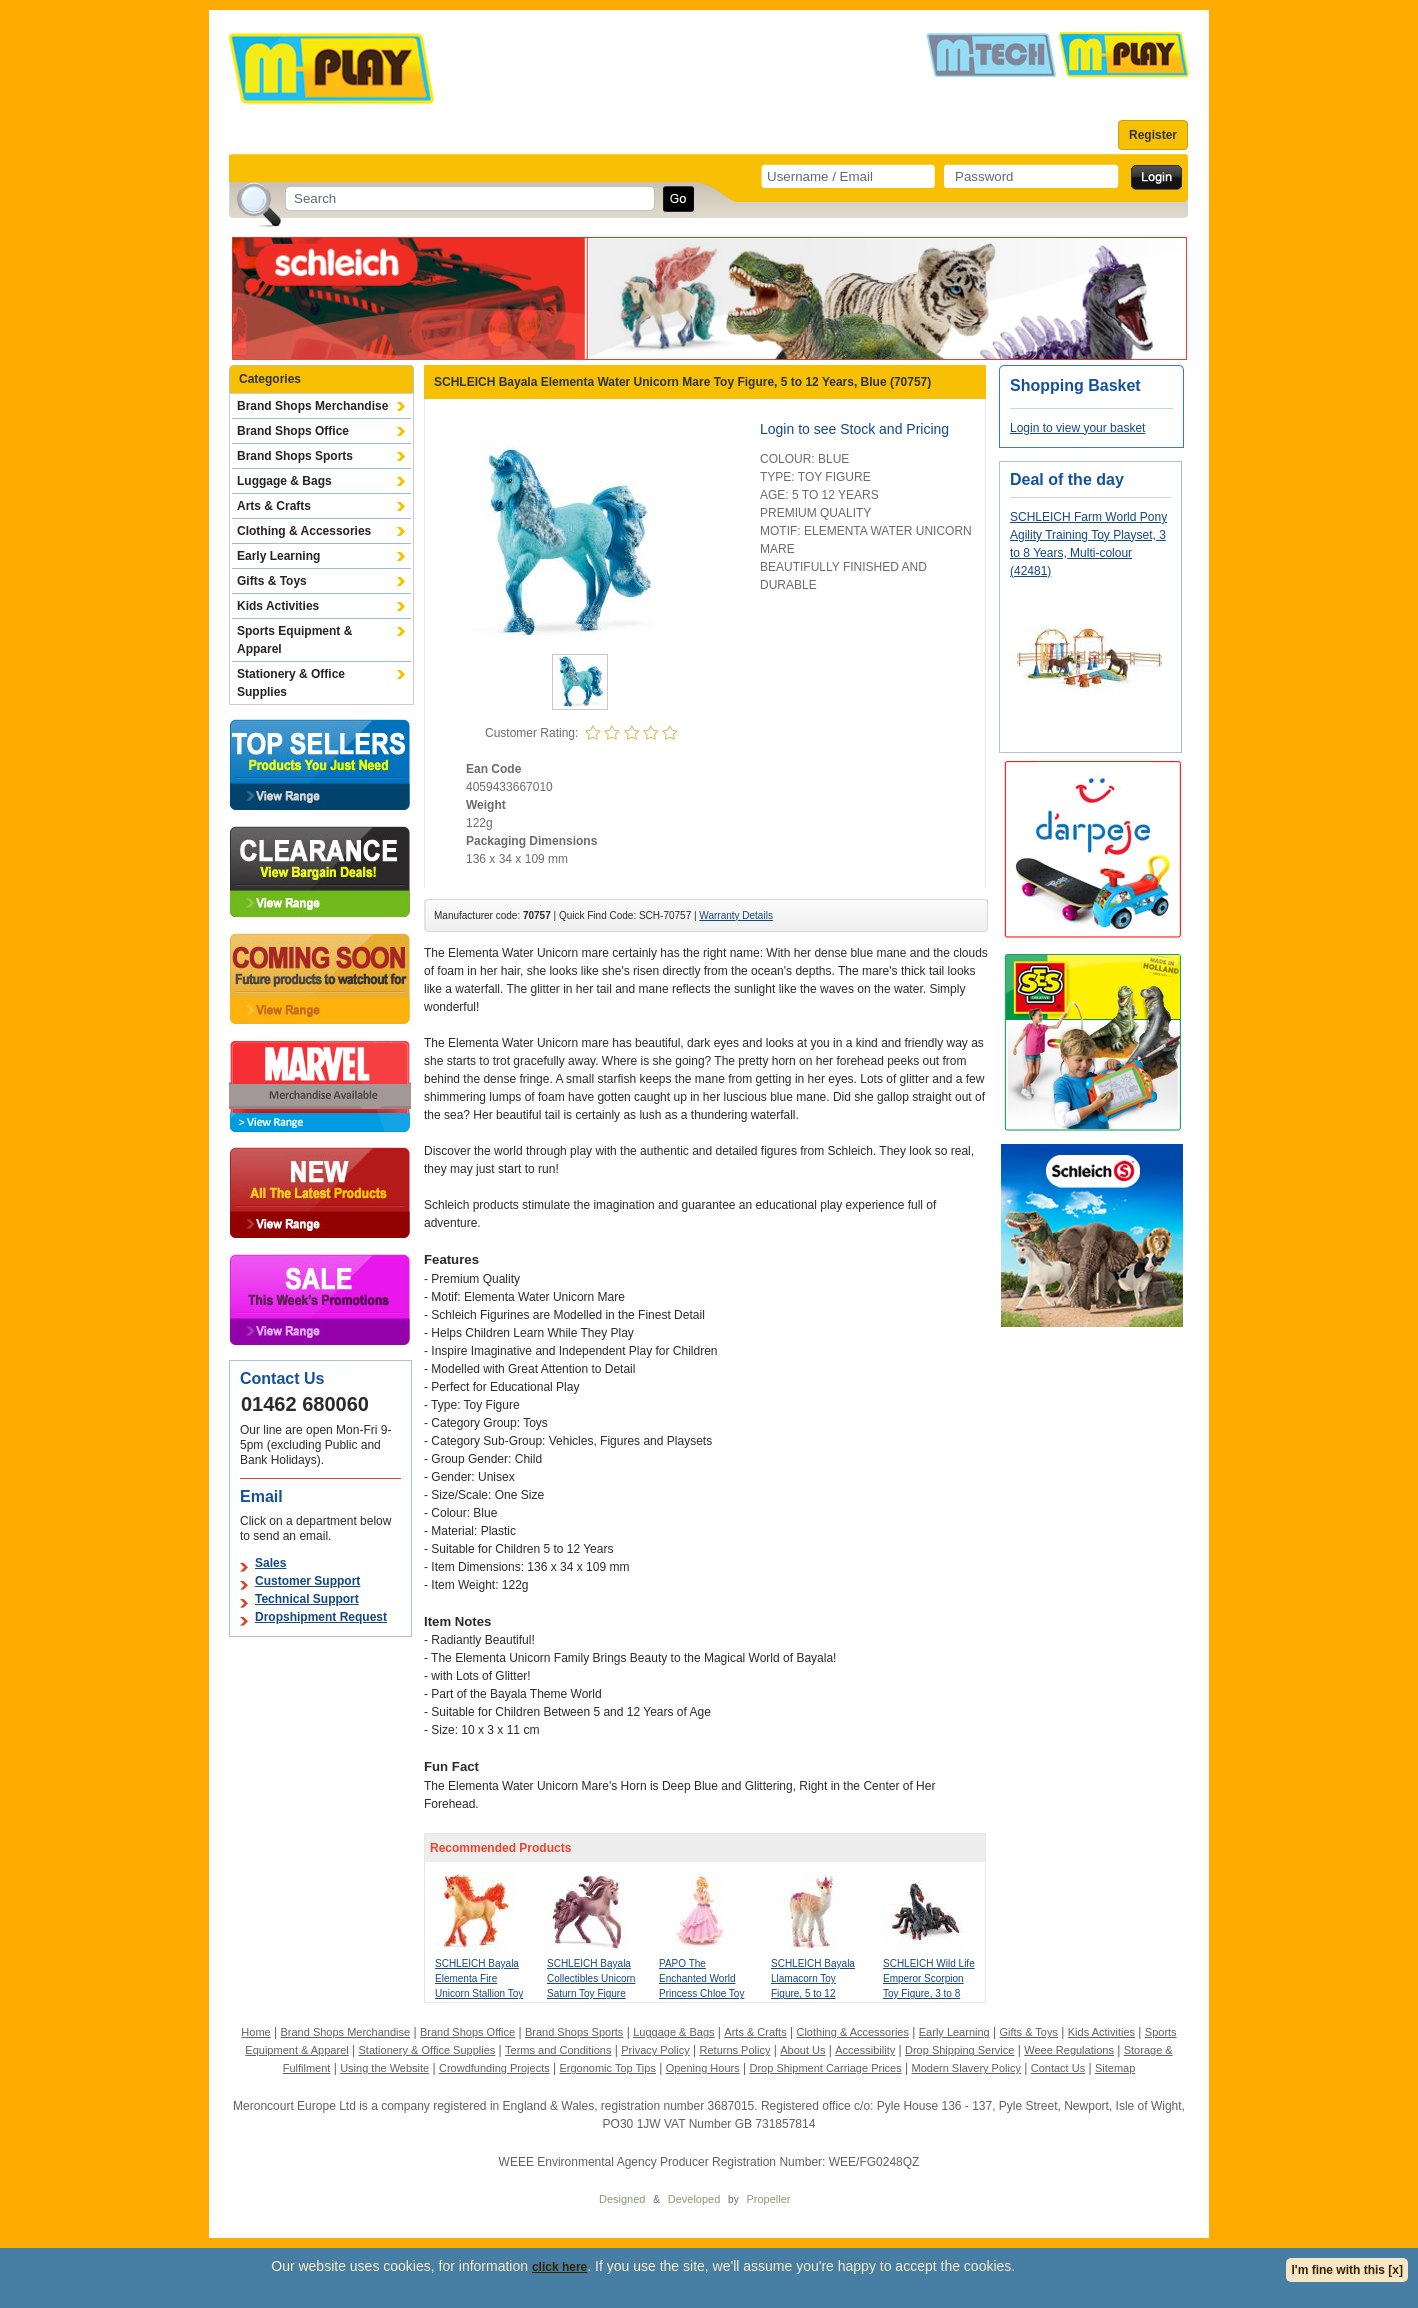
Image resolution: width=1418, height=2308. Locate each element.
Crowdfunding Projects (494, 2068)
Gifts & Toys (272, 581)
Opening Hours (703, 2068)
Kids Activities (278, 606)
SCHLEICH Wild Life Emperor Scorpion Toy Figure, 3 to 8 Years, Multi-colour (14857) (929, 1993)
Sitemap (1115, 2068)
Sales (270, 1563)
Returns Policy (735, 2050)
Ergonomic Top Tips (607, 2068)
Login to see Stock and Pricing (854, 429)
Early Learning (278, 556)
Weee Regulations (1069, 2050)
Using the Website (384, 2068)
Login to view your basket (1077, 428)
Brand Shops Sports (295, 456)
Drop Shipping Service (959, 2050)
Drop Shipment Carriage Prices (825, 2068)
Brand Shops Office (293, 431)
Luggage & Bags (284, 481)
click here (559, 2267)
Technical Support (307, 1599)
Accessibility (865, 2050)
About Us (802, 2050)
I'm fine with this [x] (1347, 2270)
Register (1153, 135)
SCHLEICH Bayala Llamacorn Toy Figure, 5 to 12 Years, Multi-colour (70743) (813, 1993)
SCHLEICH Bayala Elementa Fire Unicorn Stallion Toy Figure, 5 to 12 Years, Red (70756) (479, 1993)
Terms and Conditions (558, 2050)
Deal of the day (1067, 479)
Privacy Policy (655, 2050)
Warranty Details (736, 915)
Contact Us (1058, 2068)
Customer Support (307, 1581)
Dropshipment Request (321, 1617)
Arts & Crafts (274, 506)
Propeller (768, 2199)
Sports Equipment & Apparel (294, 640)
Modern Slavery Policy (966, 2068)
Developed (694, 2199)
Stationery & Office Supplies (291, 683)
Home (255, 2032)
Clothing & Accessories (304, 531)
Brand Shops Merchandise (312, 406)
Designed (622, 2199)
